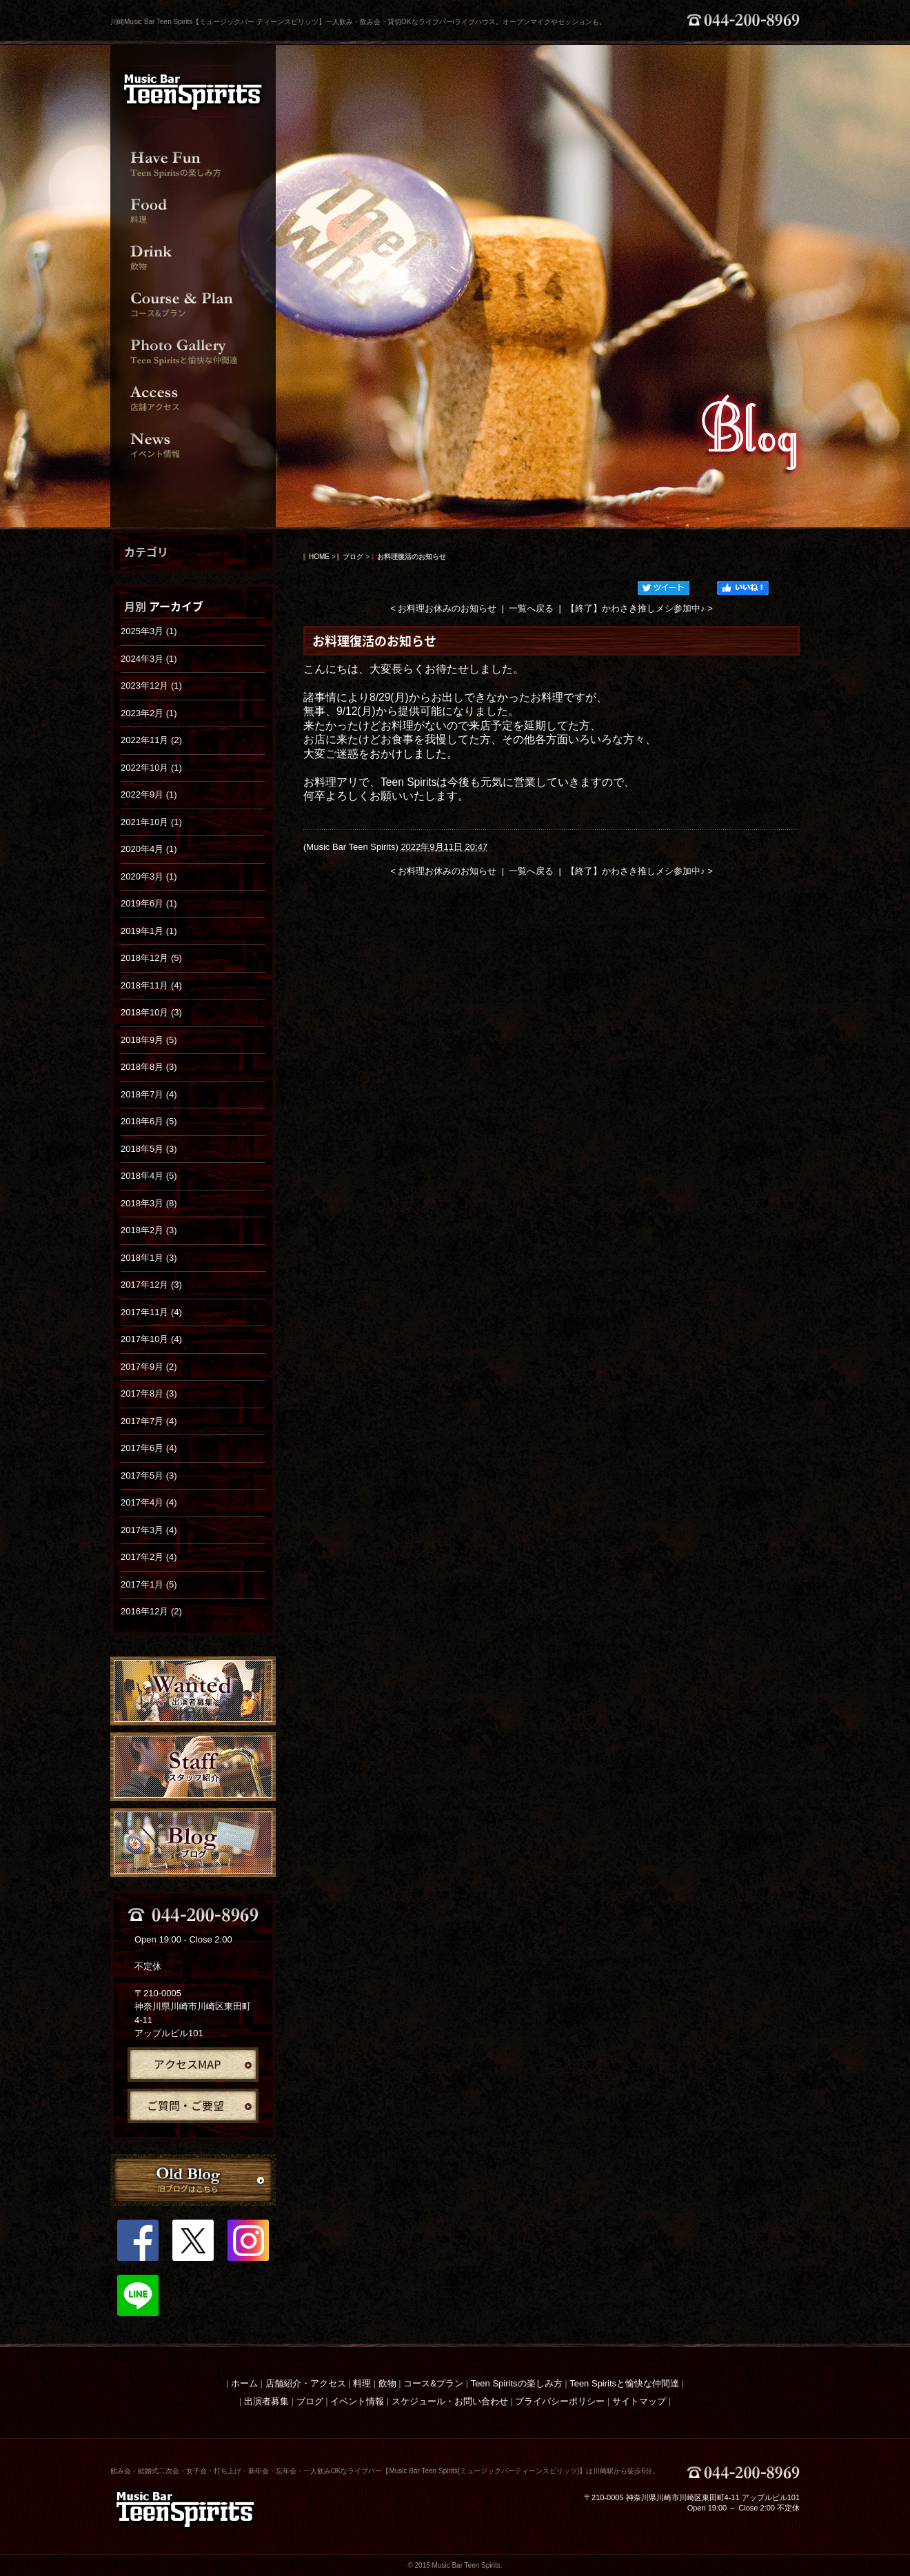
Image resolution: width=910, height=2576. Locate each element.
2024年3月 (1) (149, 658)
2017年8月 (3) (149, 1393)
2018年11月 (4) (151, 985)
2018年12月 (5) (151, 958)
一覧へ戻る (531, 608)
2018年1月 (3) (149, 1257)
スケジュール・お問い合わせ (450, 2401)
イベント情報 (357, 2401)
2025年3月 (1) (149, 631)
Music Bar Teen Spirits (350, 847)
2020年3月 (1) (149, 876)
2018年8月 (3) (149, 1067)
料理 (362, 2383)
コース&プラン (433, 2383)
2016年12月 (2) (151, 1611)
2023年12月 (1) (151, 685)
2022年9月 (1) (149, 794)
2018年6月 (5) (149, 1121)
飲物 (387, 2383)
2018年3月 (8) (149, 1203)
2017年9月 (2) (149, 1366)
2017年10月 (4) (151, 1339)
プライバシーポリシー (560, 2401)
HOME (319, 557)
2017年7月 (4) (149, 1421)
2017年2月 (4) (149, 1557)
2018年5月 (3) (149, 1149)
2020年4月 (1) (149, 849)
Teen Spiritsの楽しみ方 (517, 2383)
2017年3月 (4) (149, 1530)
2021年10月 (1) (151, 822)
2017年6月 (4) (149, 1448)
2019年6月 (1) (149, 903)
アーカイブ (176, 606)
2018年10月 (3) (151, 1012)
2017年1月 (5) (149, 1584)
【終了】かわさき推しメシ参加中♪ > (639, 608)
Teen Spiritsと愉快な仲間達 (624, 2383)
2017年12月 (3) (151, 1284)
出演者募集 (266, 2401)
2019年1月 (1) (149, 931)
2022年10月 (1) (151, 767)
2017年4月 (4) (149, 1502)
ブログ (353, 557)
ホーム (244, 2383)
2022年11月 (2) (151, 740)
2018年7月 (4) (149, 1094)
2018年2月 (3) (149, 1230)
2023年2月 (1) (149, 713)
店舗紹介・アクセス (305, 2383)
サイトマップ (639, 2401)
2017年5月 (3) (149, 1475)
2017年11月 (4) (151, 1312)
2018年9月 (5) (149, 1040)
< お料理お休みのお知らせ (443, 608)
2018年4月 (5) (149, 1175)
